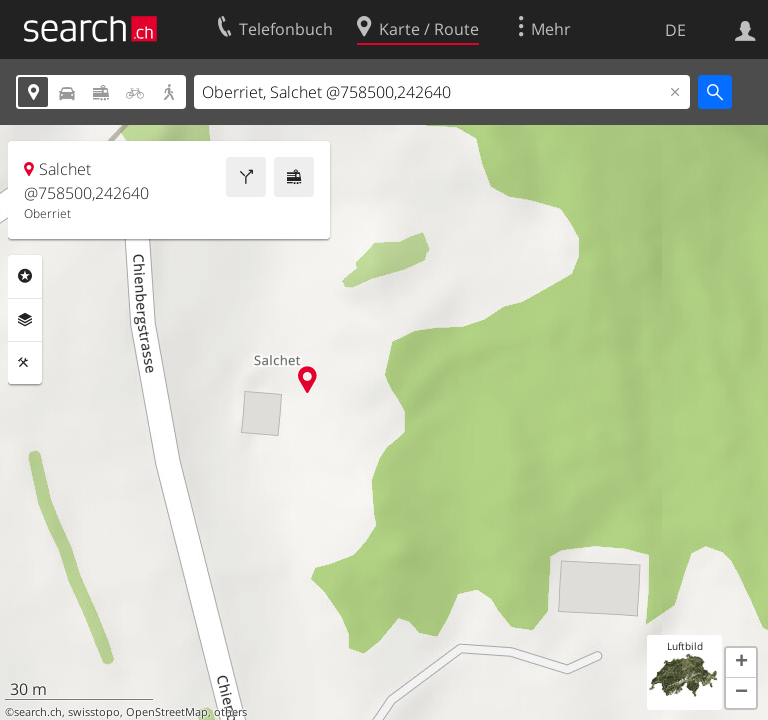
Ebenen (25, 320)
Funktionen (25, 363)
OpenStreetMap (167, 712)
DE (675, 30)
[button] (741, 663)
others (230, 712)
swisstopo (94, 712)
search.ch (38, 712)
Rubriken (25, 276)
